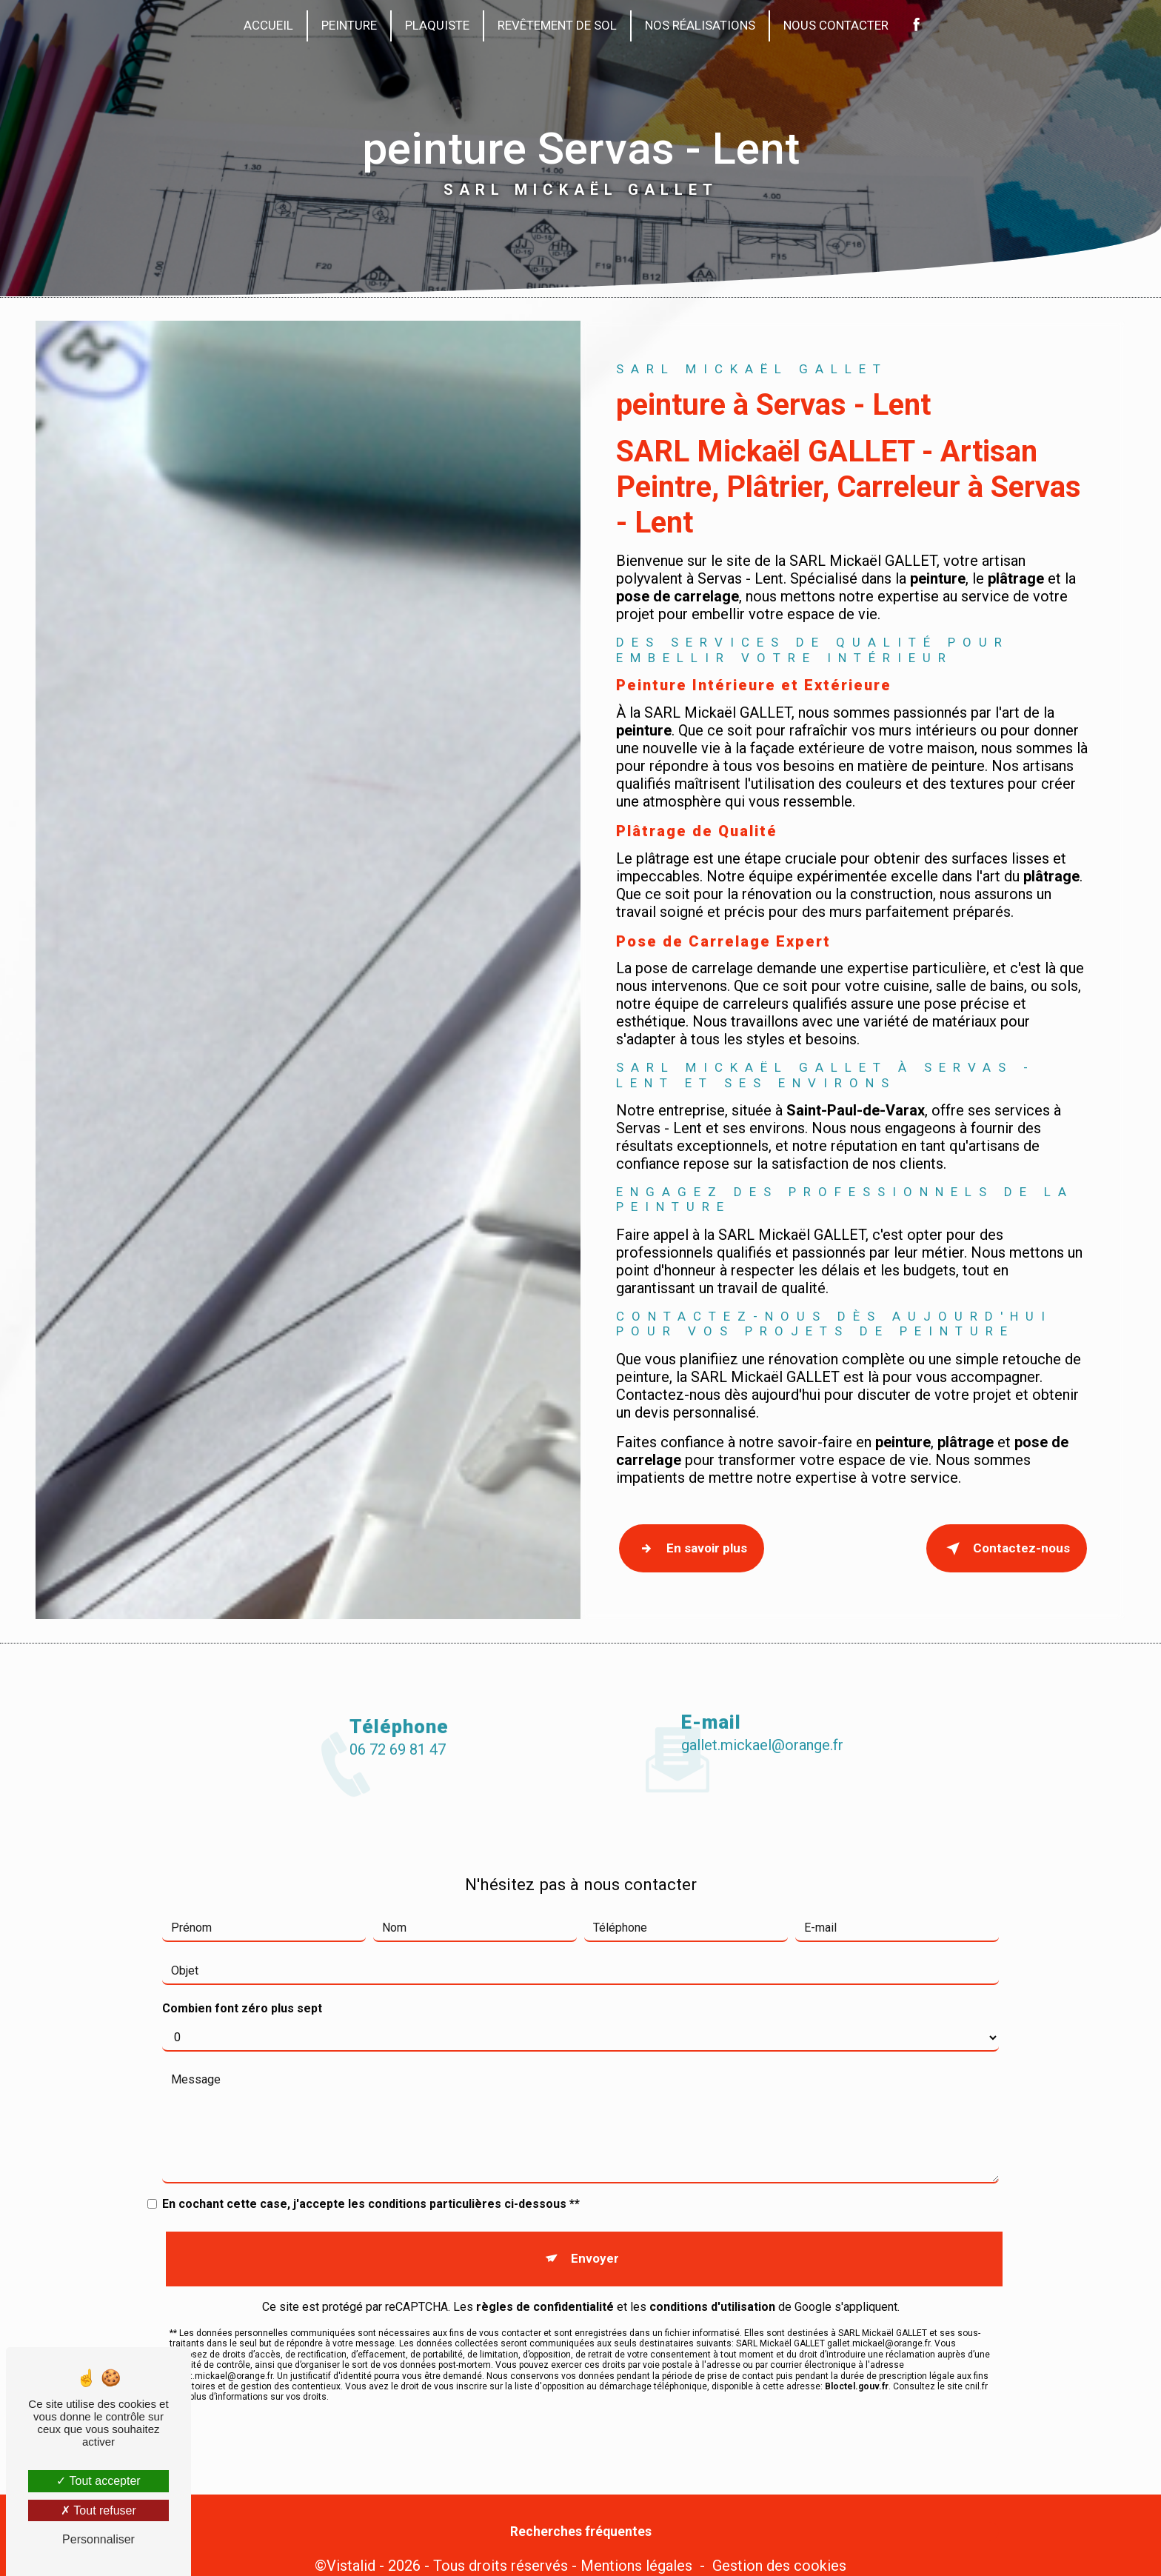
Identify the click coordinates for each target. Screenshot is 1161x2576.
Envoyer (593, 2173)
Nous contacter (836, 25)
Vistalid (351, 2543)
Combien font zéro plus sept (242, 1930)
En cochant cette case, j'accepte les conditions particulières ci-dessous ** (371, 2126)
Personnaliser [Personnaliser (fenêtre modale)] (98, 2539)
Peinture (349, 25)
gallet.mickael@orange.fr (762, 1667)
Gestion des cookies (779, 2543)
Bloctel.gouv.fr (857, 2293)
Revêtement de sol (557, 25)
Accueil (268, 25)
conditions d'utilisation (712, 2213)
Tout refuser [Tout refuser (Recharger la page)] (98, 2510)
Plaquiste (437, 25)
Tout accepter (98, 2481)
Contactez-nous (1006, 1545)
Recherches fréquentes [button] (581, 2508)
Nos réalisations (700, 25)
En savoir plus (688, 1545)
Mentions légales (636, 2543)
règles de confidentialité (545, 2213)
